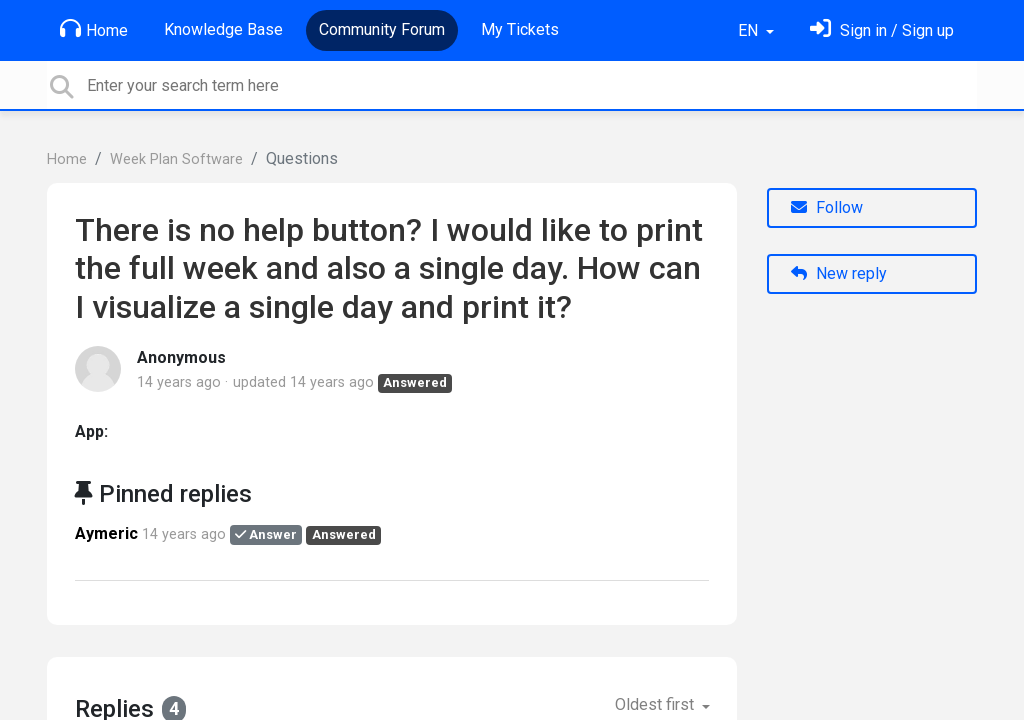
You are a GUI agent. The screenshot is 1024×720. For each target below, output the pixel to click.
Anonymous (181, 357)
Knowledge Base (223, 29)
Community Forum (382, 29)
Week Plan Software (176, 159)
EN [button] (750, 30)
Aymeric (106, 533)
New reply (839, 273)
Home (94, 29)
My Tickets (520, 29)
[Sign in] (882, 30)
